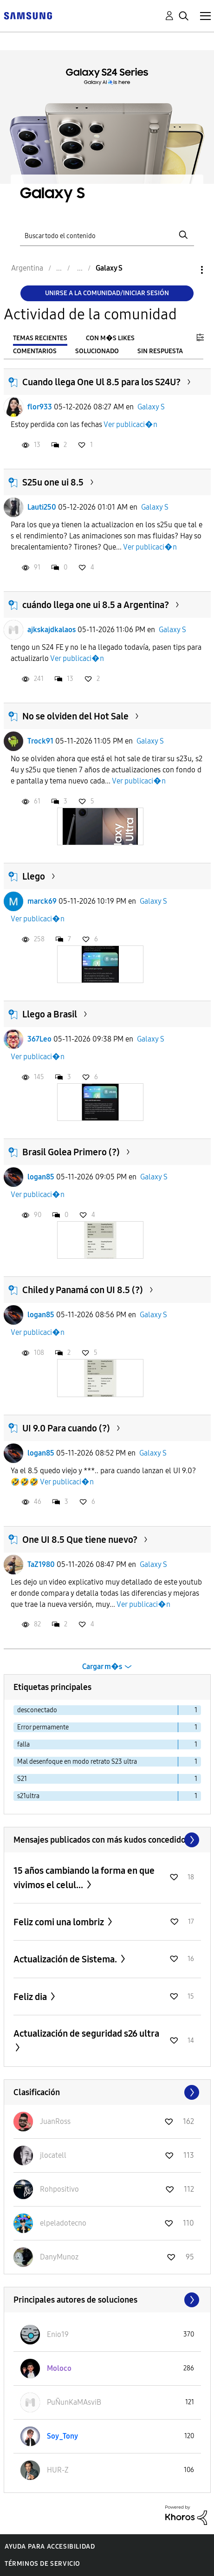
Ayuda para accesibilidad (50, 2546)
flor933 (39, 406)
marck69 (42, 901)
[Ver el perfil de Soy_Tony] (62, 2436)
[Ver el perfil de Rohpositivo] (59, 2189)
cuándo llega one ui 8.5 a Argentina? (95, 604)
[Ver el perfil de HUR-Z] (58, 2470)
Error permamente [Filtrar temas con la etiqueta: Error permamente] (43, 1727)
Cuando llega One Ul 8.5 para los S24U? (101, 382)
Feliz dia (31, 1996)
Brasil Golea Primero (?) (71, 1152)
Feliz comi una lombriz (59, 1922)
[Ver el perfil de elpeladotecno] (63, 2223)
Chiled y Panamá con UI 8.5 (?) (82, 1289)
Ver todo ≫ (107, 1839)
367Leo (39, 1039)
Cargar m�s (102, 1666)
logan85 (40, 1176)
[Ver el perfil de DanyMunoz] (59, 2256)
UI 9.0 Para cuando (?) (66, 1428)
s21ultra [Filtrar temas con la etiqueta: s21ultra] (28, 1796)
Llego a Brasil (49, 1014)
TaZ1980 (41, 1564)
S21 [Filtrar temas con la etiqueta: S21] (22, 1779)
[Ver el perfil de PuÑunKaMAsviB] (74, 2402)
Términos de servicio (42, 2564)
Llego (33, 876)
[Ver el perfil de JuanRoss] (55, 2121)
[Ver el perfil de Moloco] (59, 2368)
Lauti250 (41, 507)
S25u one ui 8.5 (53, 482)
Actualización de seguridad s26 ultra (86, 2033)
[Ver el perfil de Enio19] (58, 2334)
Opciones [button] (186, 270)
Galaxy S (151, 406)
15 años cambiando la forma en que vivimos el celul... (84, 1877)
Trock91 (40, 741)
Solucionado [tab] (97, 351)
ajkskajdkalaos (51, 629)
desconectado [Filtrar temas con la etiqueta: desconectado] (37, 1710)
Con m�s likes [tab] (110, 338)
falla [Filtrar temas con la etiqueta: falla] (23, 1744)
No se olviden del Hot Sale (75, 716)
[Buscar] (107, 235)
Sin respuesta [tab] (160, 351)
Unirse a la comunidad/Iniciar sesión (107, 293)
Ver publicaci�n (130, 424)
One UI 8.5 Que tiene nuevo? (79, 1539)
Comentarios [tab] (35, 351)
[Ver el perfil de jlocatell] (53, 2155)
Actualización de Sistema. (66, 1959)
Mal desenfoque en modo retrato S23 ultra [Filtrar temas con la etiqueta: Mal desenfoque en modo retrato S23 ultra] (77, 1762)
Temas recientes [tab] (40, 338)
